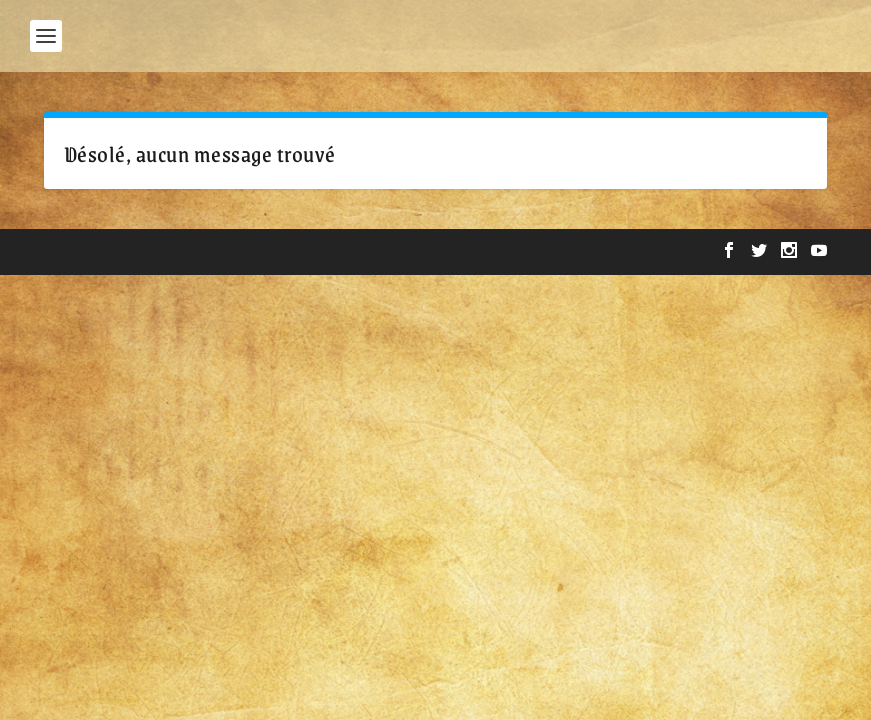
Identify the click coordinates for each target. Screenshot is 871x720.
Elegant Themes (169, 252)
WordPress (359, 252)
